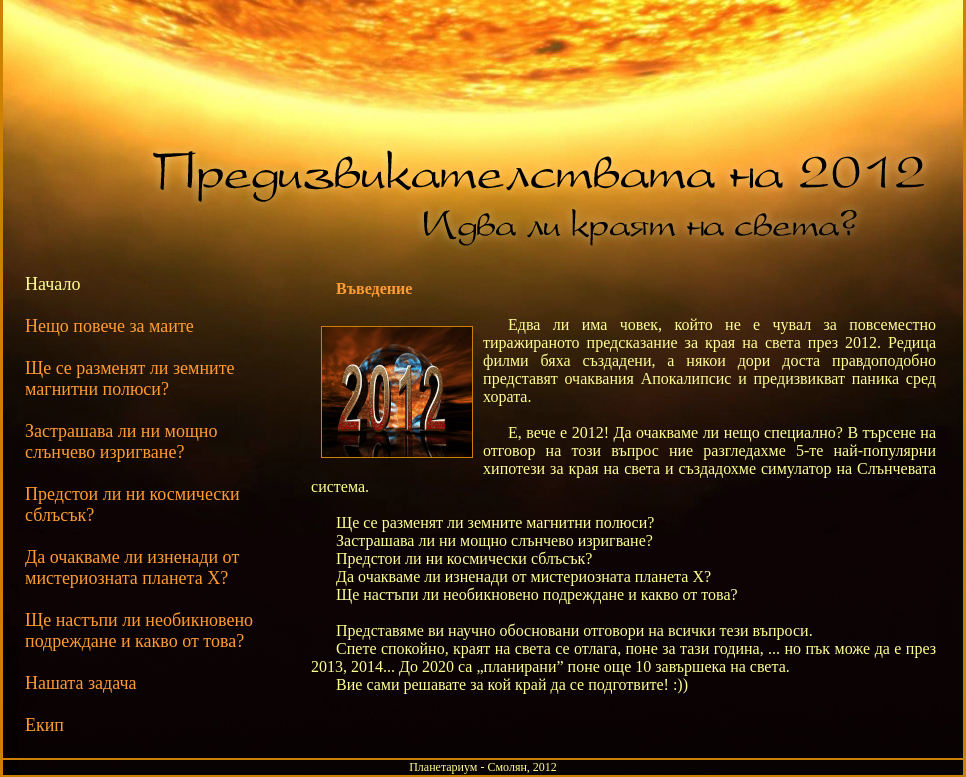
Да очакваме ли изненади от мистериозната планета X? (132, 567)
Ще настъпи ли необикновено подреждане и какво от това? (139, 630)
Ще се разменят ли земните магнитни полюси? (130, 378)
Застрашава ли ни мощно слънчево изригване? (121, 441)
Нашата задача (81, 683)
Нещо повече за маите (109, 326)
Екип (44, 725)
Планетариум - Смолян (468, 767)
